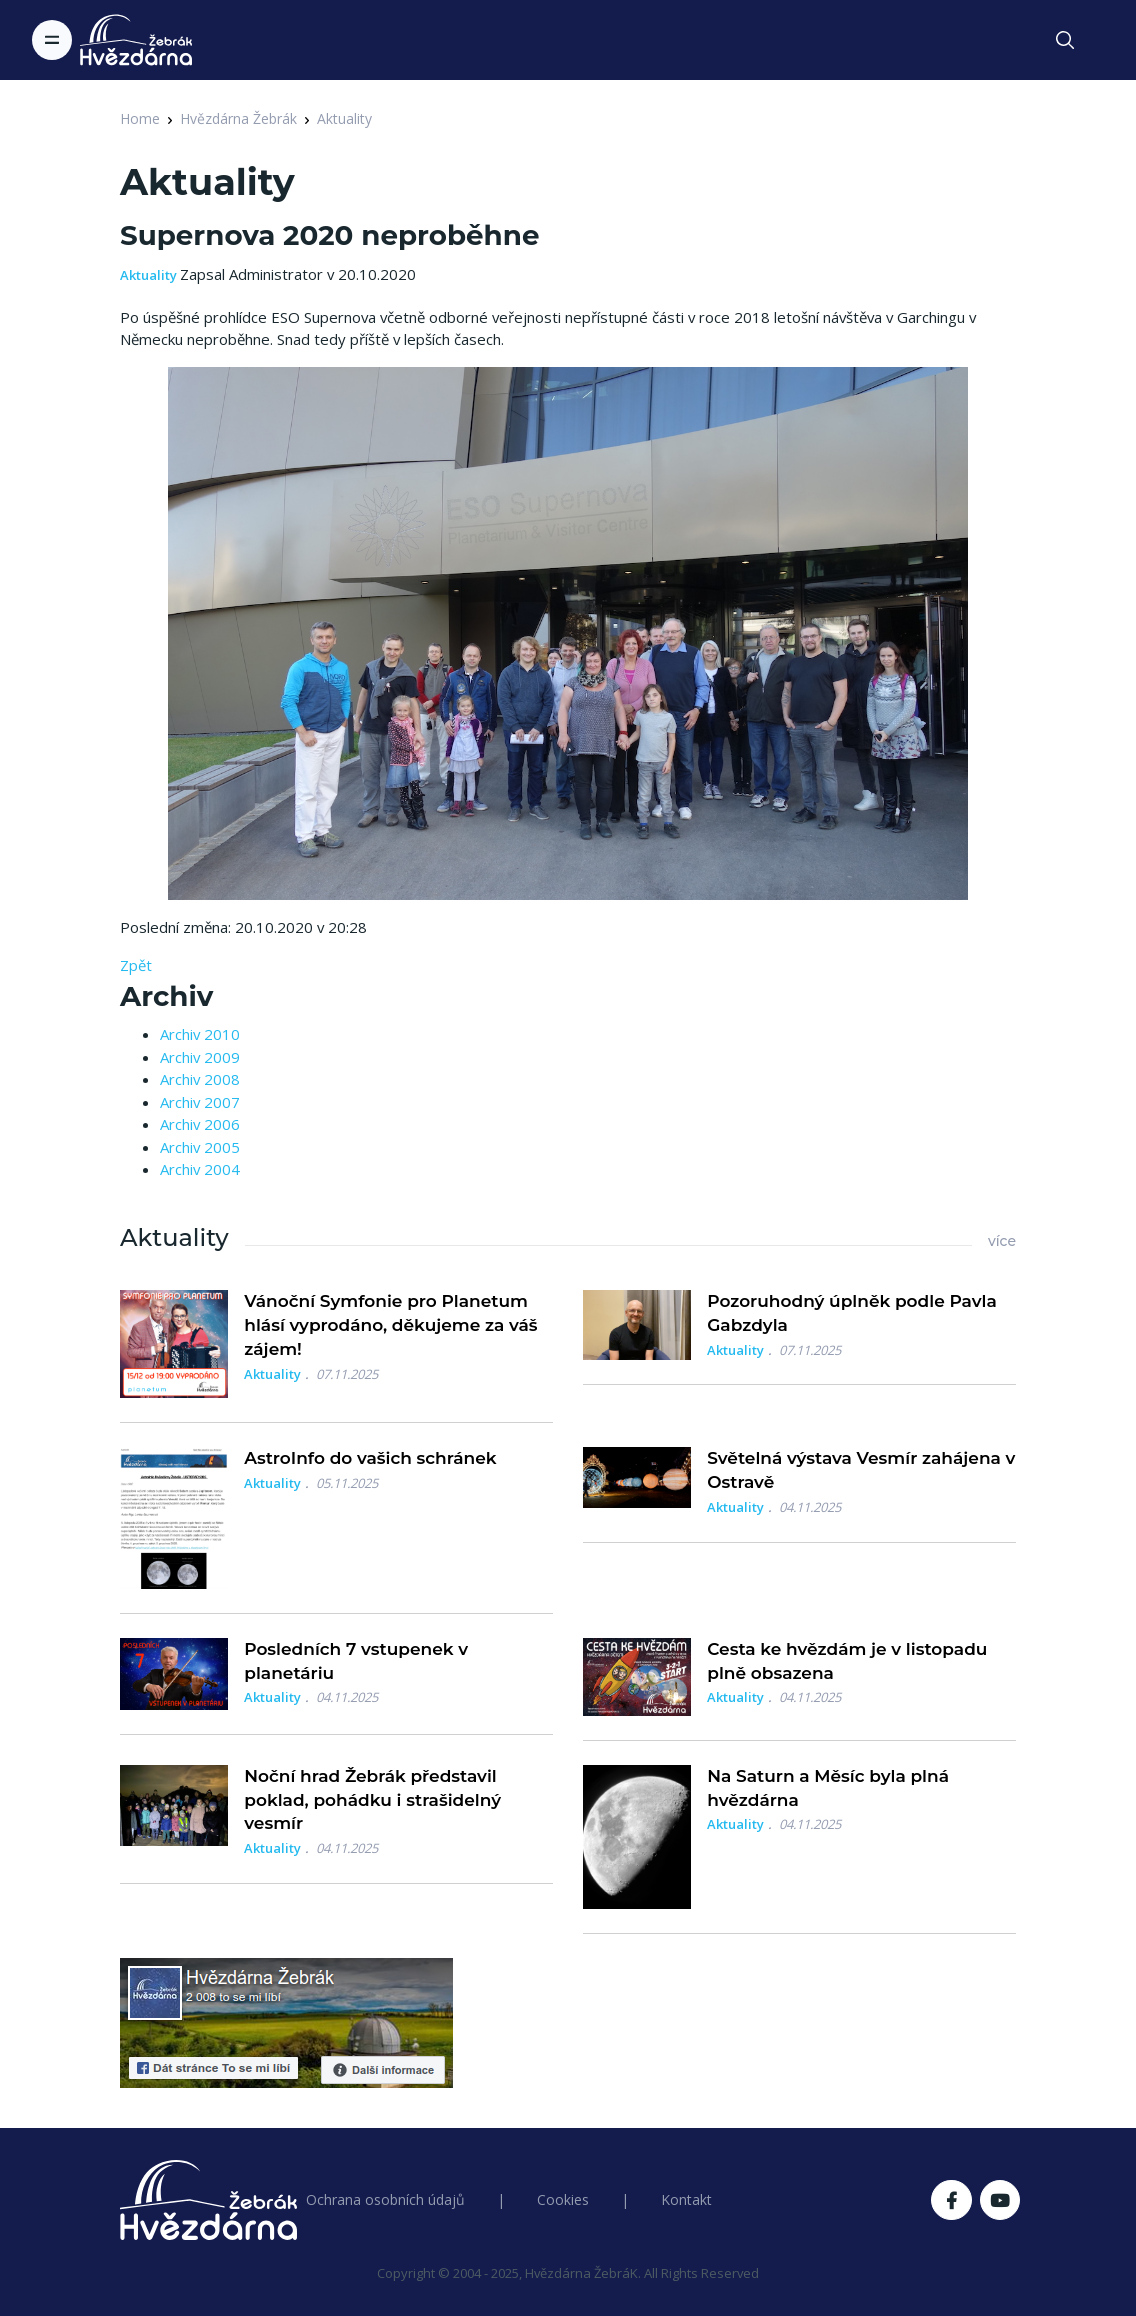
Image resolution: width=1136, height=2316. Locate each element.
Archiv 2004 (200, 1169)
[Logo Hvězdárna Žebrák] (136, 40)
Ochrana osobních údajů (385, 2199)
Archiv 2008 (200, 1079)
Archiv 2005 (200, 1147)
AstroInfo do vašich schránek (370, 1458)
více (1002, 1241)
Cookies (563, 2199)
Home (140, 118)
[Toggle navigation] (52, 40)
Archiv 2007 (200, 1102)
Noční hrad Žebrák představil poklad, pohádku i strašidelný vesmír (372, 1800)
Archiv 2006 (200, 1124)
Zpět (136, 965)
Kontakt (686, 2199)
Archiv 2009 (200, 1057)
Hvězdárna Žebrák (238, 118)
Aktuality (344, 118)
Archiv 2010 (200, 1034)
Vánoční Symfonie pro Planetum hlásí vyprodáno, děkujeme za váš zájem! (390, 1325)
